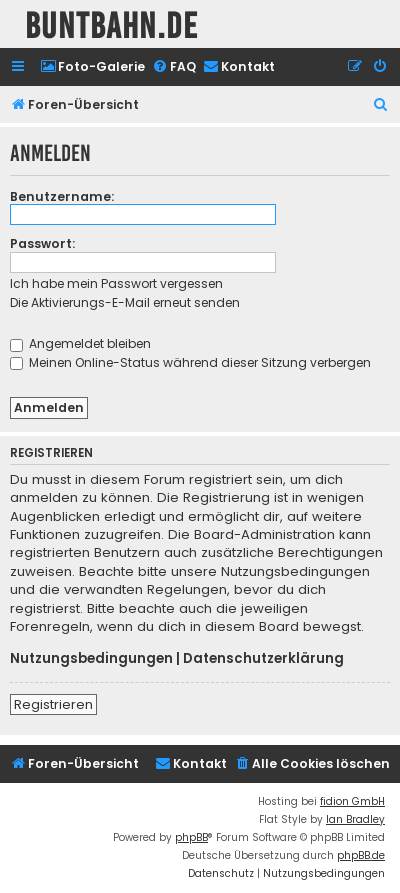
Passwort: (42, 243)
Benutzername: (62, 196)
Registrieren (53, 704)
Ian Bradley (355, 819)
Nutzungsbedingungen (91, 659)
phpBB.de (361, 855)
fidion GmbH (352, 801)
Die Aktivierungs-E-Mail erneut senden (125, 302)
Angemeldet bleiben (80, 343)
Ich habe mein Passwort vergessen (116, 283)
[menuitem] (92, 67)
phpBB (191, 837)
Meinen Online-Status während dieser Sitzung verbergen (190, 362)
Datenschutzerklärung (263, 659)
